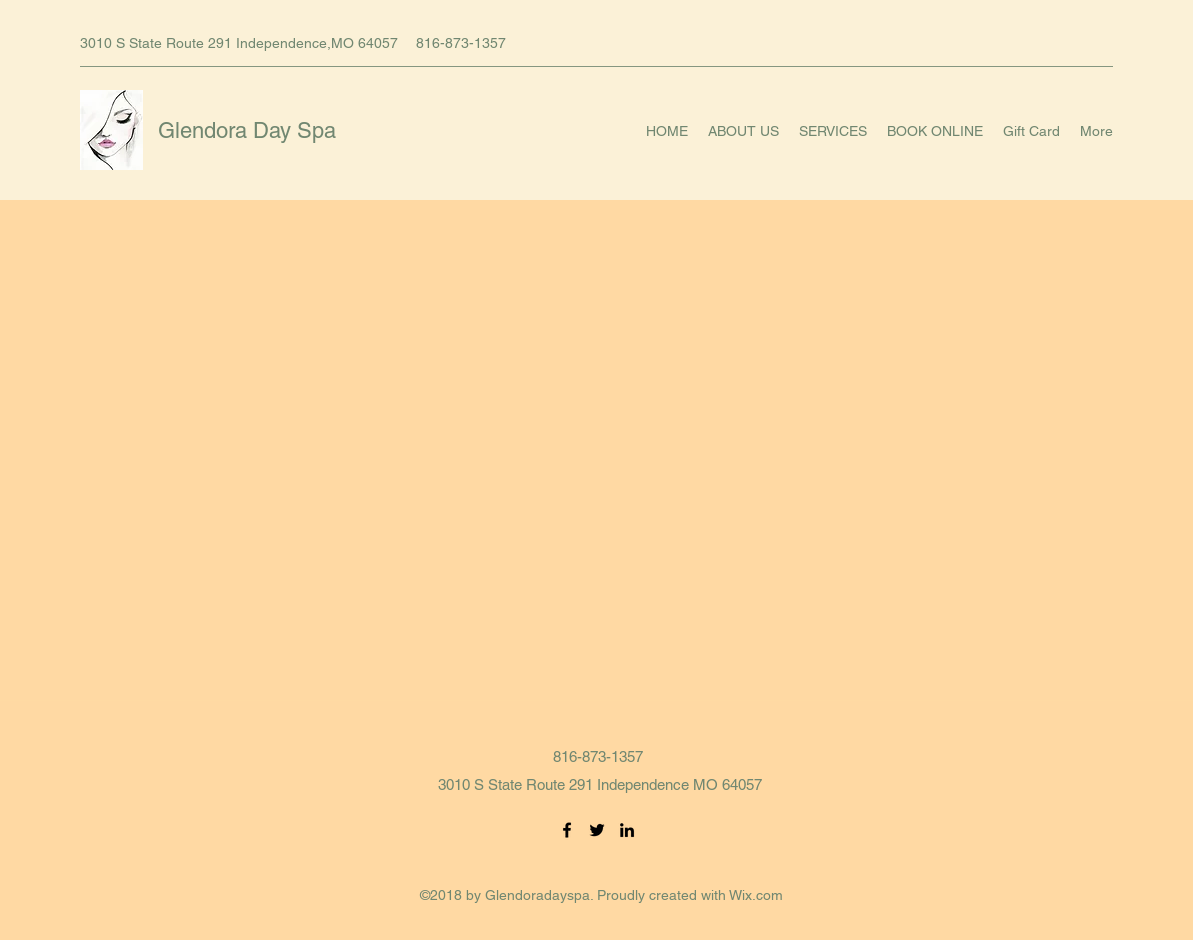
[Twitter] (597, 830)
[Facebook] (567, 830)
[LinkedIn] (627, 830)
